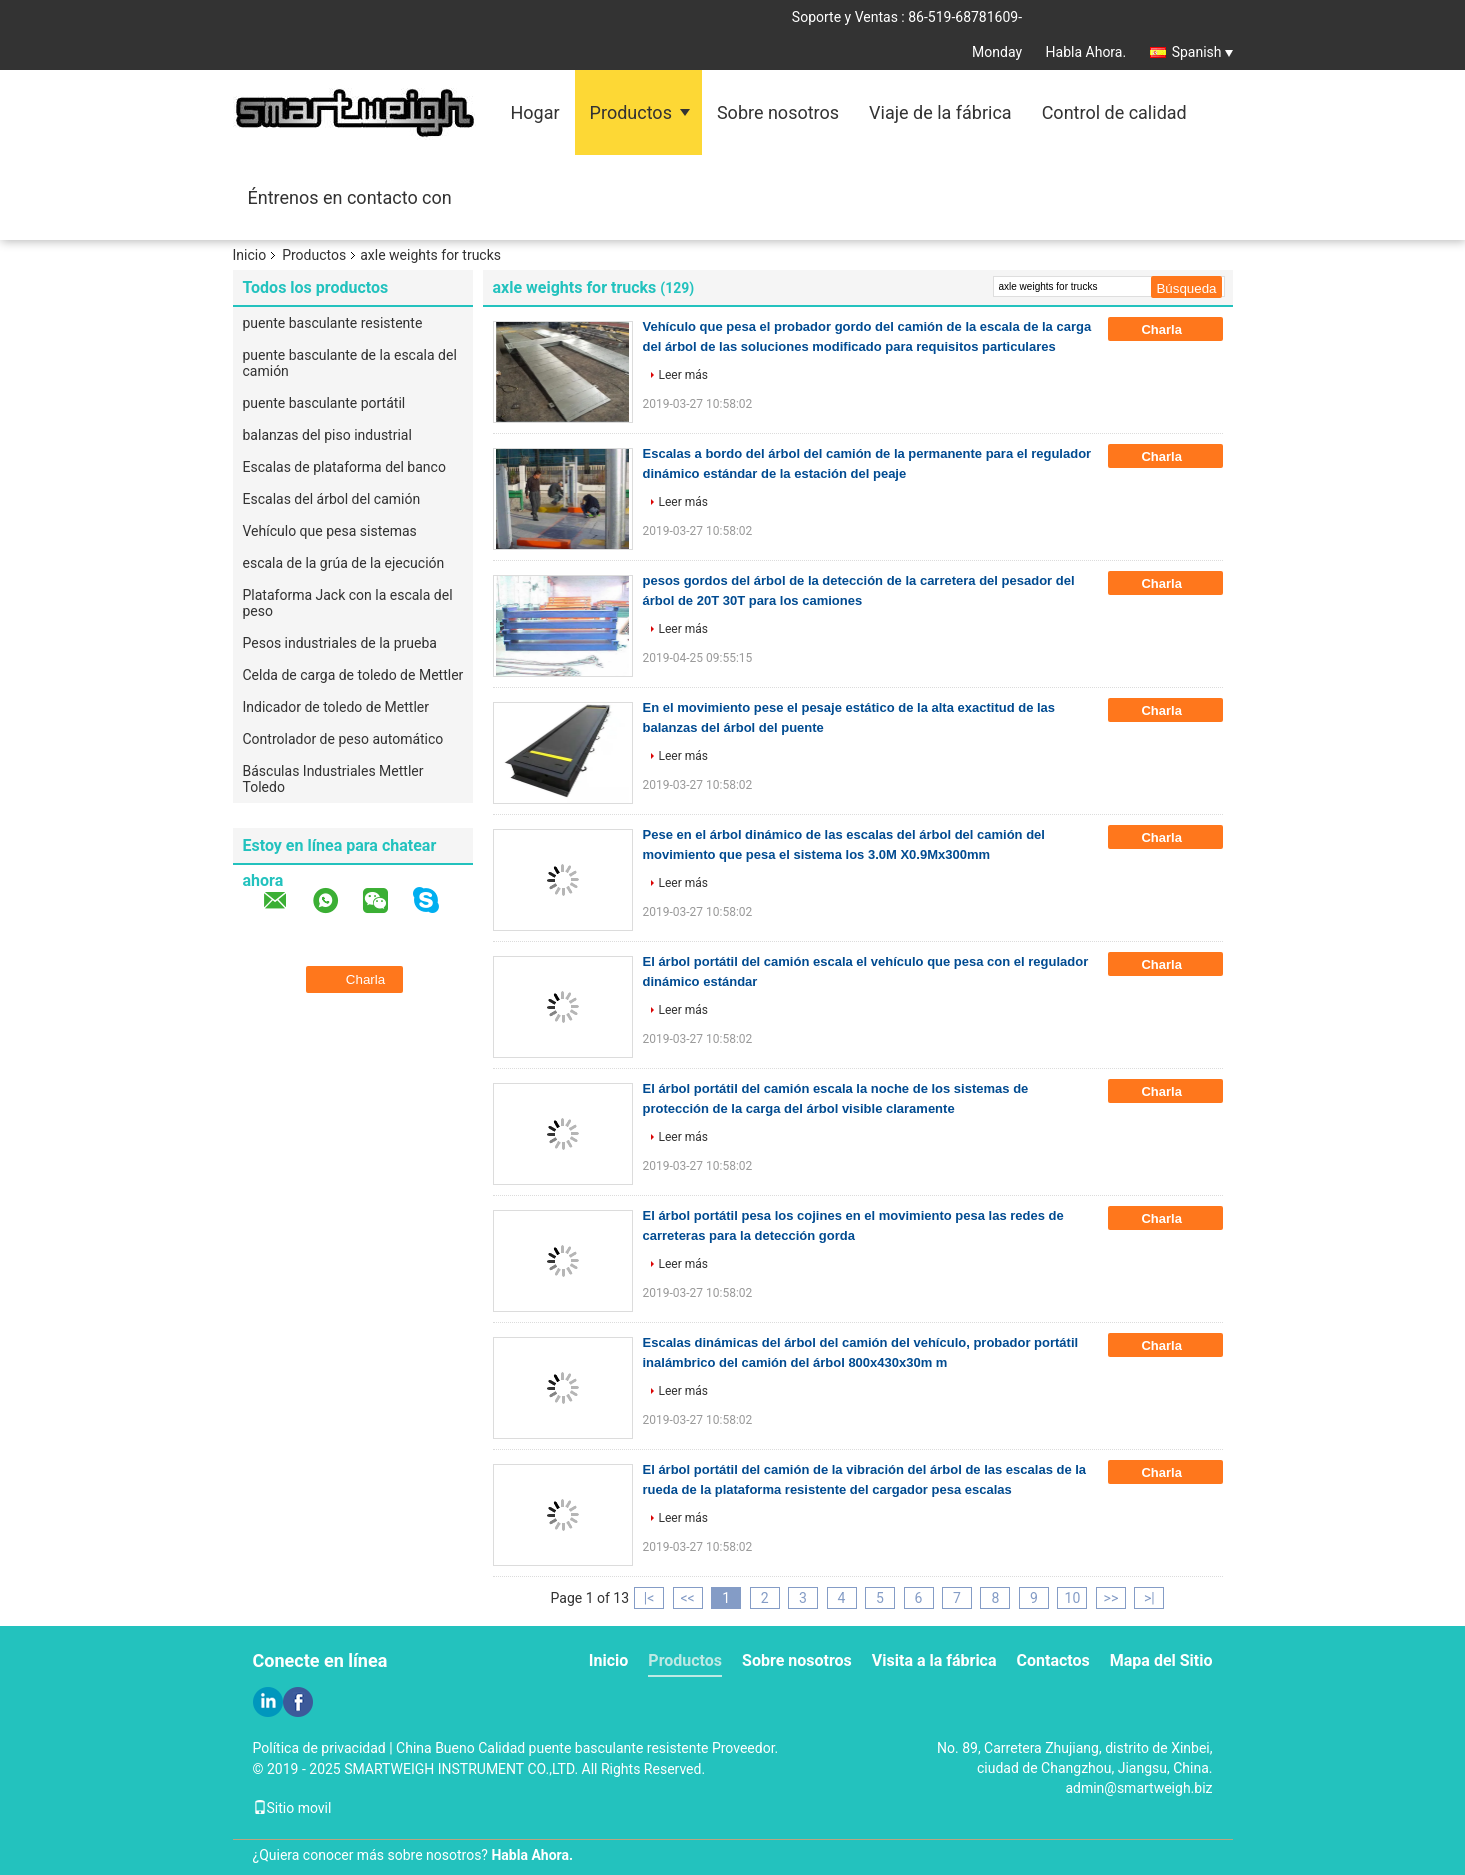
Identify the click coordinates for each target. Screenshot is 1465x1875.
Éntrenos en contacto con (350, 197)
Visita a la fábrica (934, 1660)
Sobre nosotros (778, 112)
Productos (631, 112)
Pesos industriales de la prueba (340, 643)
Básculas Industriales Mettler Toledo (333, 779)
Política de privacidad (319, 1748)
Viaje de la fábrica (940, 112)
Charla (1175, 330)
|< (649, 1598)
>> (1111, 1598)
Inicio (250, 255)
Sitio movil (292, 1808)
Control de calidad (1114, 112)
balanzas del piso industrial (327, 435)
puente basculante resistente (333, 323)
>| (1149, 1598)
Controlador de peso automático (343, 739)
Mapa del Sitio (1161, 1660)
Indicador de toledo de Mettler (336, 707)
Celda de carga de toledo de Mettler (353, 675)
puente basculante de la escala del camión (350, 363)
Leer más (683, 375)
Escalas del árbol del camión (332, 499)
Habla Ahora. (1086, 52)
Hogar (535, 112)
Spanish (1202, 52)
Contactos (1053, 1660)
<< (687, 1598)
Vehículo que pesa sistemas (330, 531)
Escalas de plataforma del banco (344, 467)
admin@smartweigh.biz (1138, 1788)
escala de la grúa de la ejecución (344, 563)
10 (1073, 1598)
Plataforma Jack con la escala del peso (348, 603)
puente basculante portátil (324, 403)
